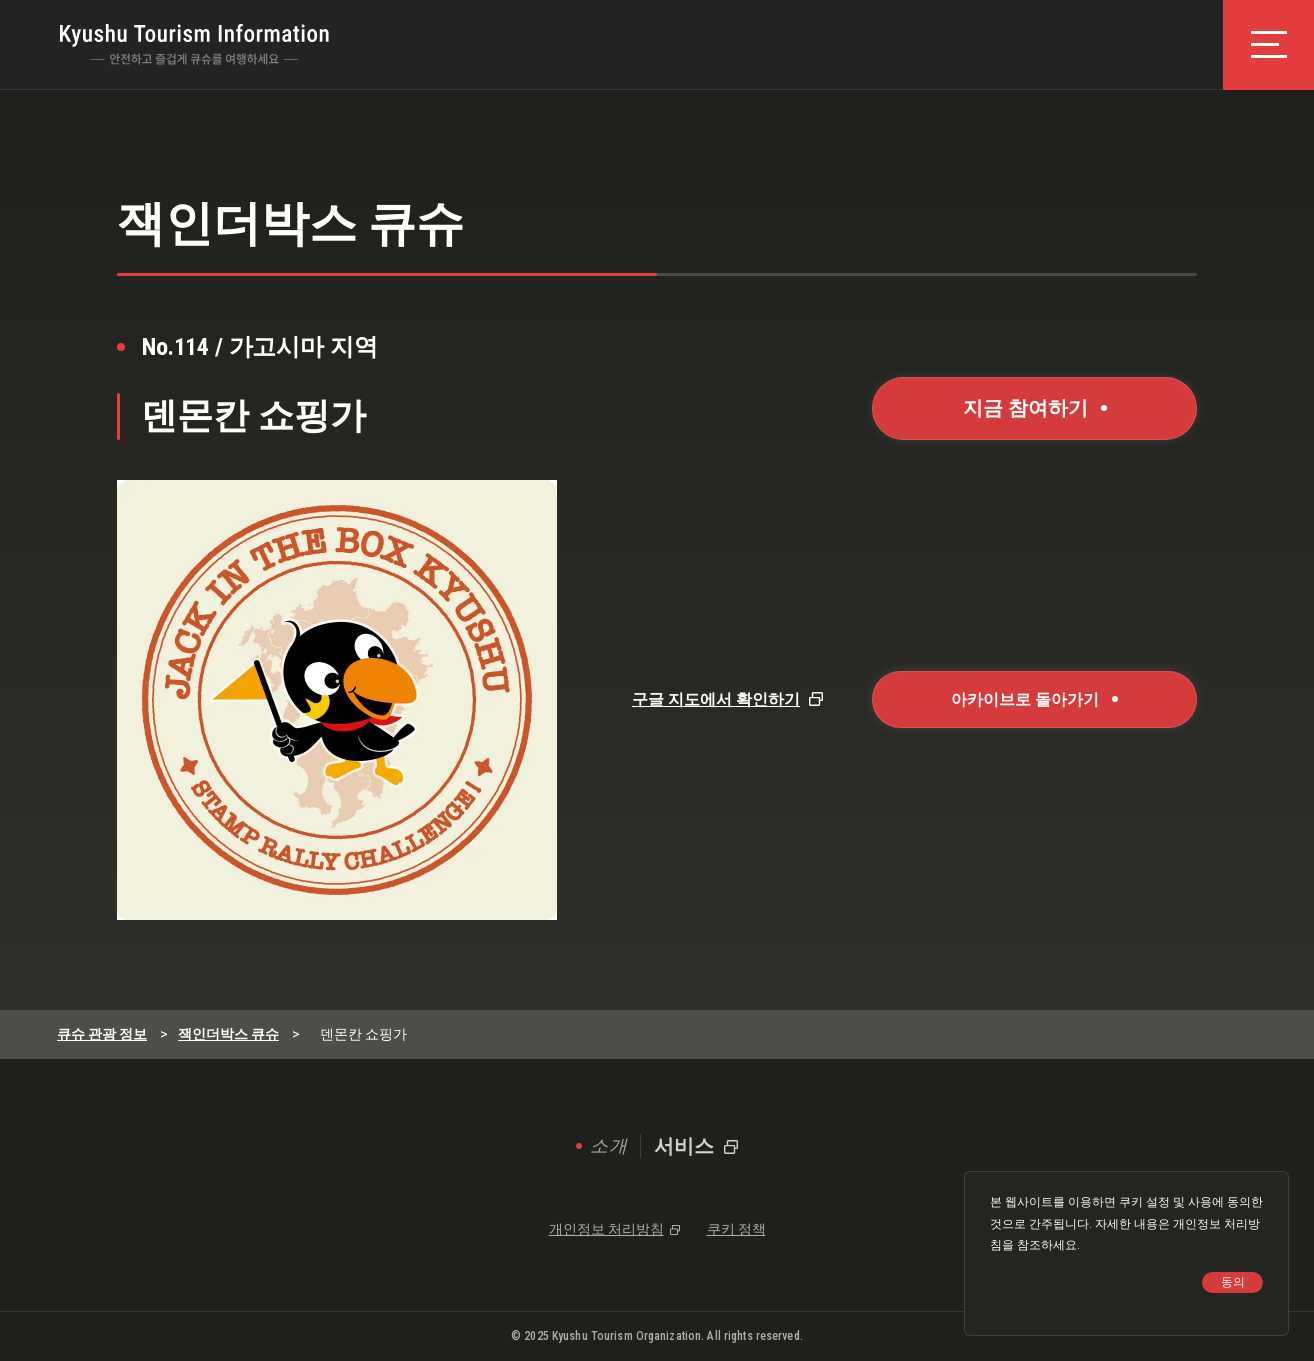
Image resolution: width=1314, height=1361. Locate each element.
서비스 (684, 1146)
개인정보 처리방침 (606, 1229)
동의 (1233, 1282)
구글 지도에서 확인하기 (716, 699)
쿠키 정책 (736, 1229)
